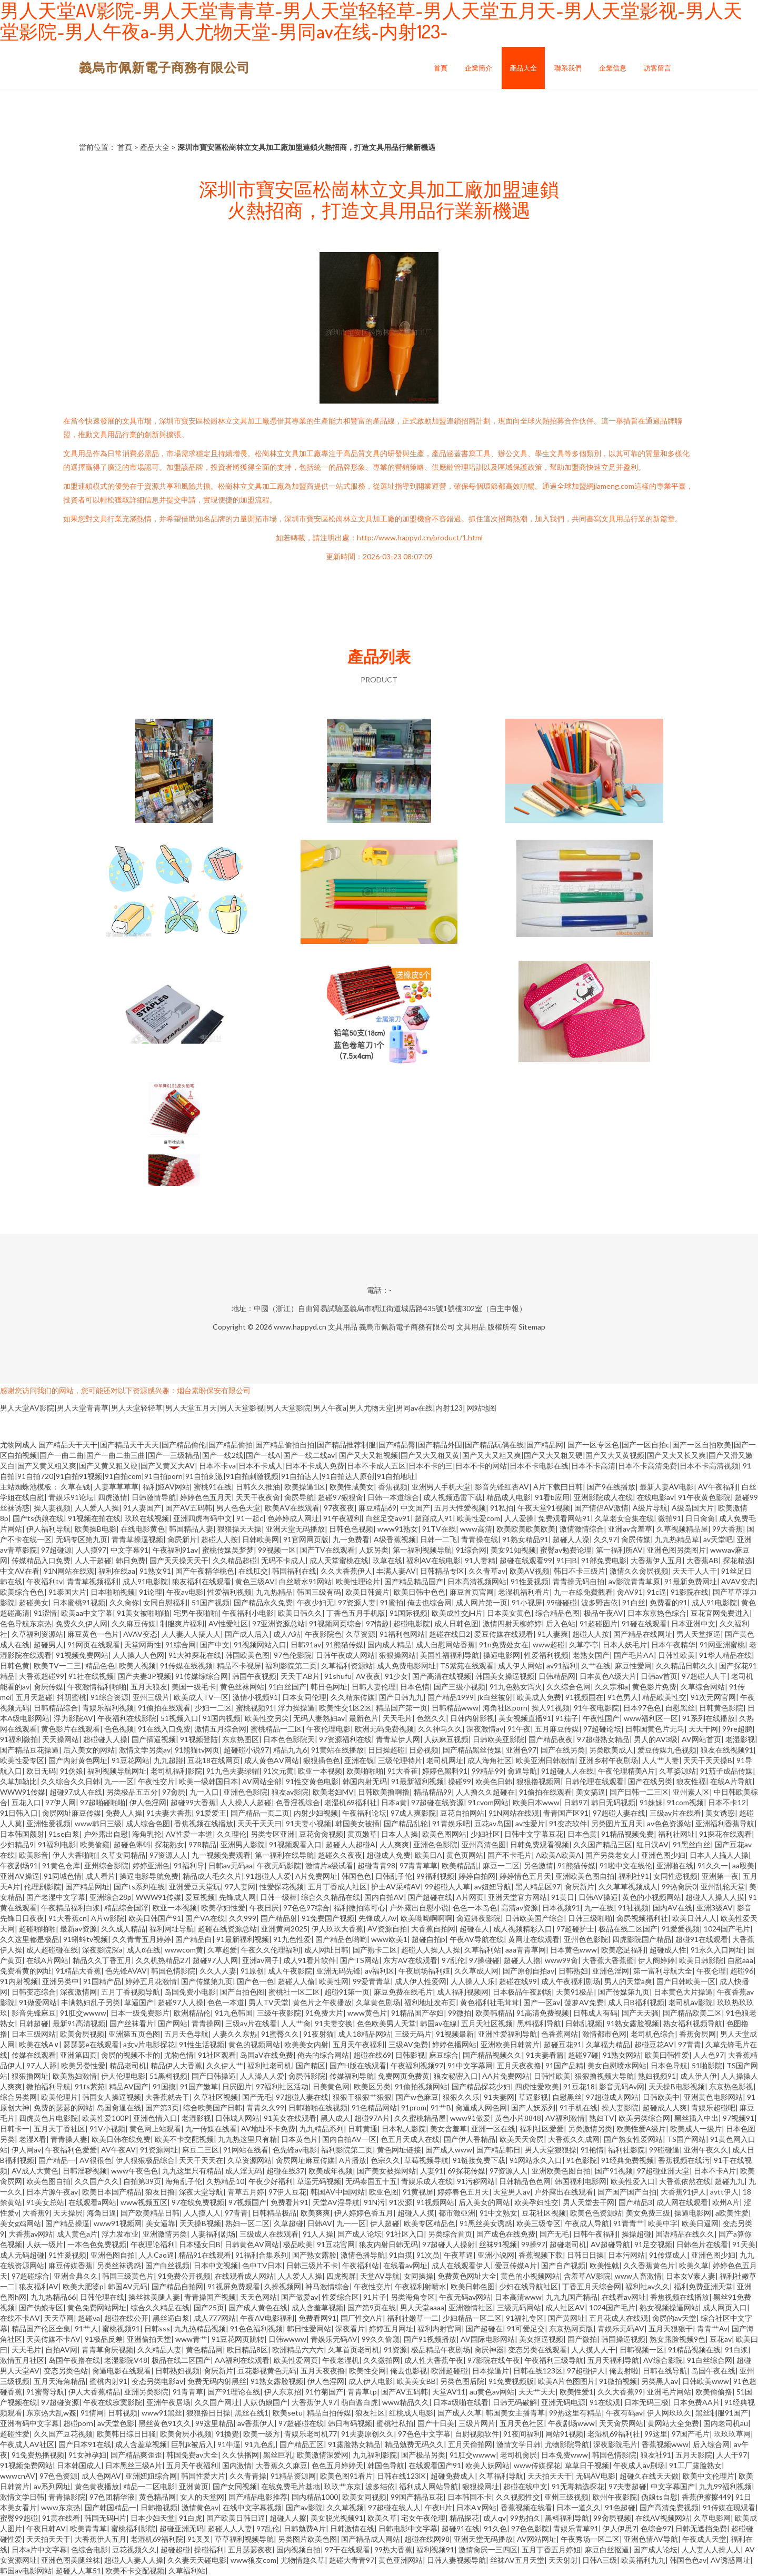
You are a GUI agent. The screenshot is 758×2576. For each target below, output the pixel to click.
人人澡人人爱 (262, 2075)
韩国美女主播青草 (515, 2412)
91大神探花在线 (194, 1655)
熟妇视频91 (657, 2075)
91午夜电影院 (596, 1707)
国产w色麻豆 (417, 2096)
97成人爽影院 (413, 1812)
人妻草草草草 (116, 1486)
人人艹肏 (296, 2023)
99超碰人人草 (447, 1886)
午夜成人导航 (587, 2223)
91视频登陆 (199, 1739)
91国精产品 (102, 1981)
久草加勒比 (18, 1781)
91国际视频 (408, 1612)
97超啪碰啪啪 (102, 1802)
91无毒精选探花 (578, 2486)
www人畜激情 (638, 2275)
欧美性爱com (478, 1518)
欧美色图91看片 (346, 2475)
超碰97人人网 (215, 1960)
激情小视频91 (255, 1697)
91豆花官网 (336, 2244)
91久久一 (712, 1865)
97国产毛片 (691, 2433)
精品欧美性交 (664, 1697)
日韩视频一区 (642, 2349)
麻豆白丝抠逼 (607, 2549)
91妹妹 (651, 1802)
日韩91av (306, 1644)
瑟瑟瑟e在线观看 (91, 2044)
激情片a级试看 (329, 1865)
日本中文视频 (216, 2265)
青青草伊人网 (398, 1739)
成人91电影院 (145, 1581)
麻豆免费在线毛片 (403, 1991)
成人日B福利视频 (636, 2002)
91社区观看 (217, 2054)
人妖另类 (373, 1549)
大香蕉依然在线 (685, 2181)
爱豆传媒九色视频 (666, 1749)
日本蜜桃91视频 (79, 1602)
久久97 (605, 1539)
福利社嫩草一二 (412, 2317)
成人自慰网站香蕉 (445, 1644)
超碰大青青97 (351, 2559)
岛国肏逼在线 (119, 2107)
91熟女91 (155, 1570)
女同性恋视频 (675, 1875)
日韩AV (319, 2223)
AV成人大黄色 (35, 2170)
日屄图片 (237, 2086)
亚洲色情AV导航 (651, 2538)
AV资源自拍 (387, 1928)
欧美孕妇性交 (536, 2202)
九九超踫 (168, 1760)
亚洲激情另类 (165, 2233)
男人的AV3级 (655, 1739)
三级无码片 (413, 2033)
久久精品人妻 (159, 2349)
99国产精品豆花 (417, 2496)
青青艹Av (712, 2328)
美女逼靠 (160, 2223)
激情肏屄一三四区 (487, 2549)
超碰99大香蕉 (193, 1802)
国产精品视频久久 (492, 2054)
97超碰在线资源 (437, 1802)
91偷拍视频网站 (421, 2086)
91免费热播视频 (38, 2454)
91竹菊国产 (324, 2391)
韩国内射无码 (365, 1781)
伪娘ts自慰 (659, 2496)
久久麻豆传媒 (134, 1623)
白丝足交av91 (388, 1518)
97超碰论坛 (602, 1728)
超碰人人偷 (296, 1981)
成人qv (494, 2517)
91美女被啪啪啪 (143, 1612)
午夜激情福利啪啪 (96, 1686)
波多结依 (380, 2486)
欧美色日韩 (493, 1781)
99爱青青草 (372, 1981)
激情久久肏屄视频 (639, 1570)
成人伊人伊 (698, 2075)
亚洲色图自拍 (113, 2254)
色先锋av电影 (295, 2149)
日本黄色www (573, 1949)
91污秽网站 (476, 2181)
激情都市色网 (604, 2033)
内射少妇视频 (316, 1812)
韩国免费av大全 (192, 2454)
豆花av (721, 2338)
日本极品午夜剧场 (522, 1991)
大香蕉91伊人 (683, 2191)
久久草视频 (345, 2507)
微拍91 (669, 1518)
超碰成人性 (668, 1949)
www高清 (476, 1528)
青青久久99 (265, 2107)
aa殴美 (743, 1865)
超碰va (89, 2317)
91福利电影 (57, 1844)
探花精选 (737, 1560)
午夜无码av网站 (465, 2296)
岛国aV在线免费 (266, 2054)
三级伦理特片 (400, 1760)
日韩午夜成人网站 (345, 1655)
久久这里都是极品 (29, 1939)
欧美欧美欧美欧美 (525, 1528)
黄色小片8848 (518, 2118)
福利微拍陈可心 (359, 1907)
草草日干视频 (587, 2465)
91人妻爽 (552, 1633)
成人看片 (100, 1875)
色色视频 (119, 1728)
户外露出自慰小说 (419, 1907)
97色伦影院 (293, 1655)
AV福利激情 (565, 2118)
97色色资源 (58, 2475)
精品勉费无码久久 (414, 2444)
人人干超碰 (93, 1560)
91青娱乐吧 (451, 1823)
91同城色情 (63, 1875)
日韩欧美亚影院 (498, 1739)
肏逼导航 (522, 1770)
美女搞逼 (590, 1791)
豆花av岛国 (492, 1823)
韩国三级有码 (319, 1591)
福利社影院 (626, 2149)
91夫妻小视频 (308, 1823)
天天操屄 (68, 2212)
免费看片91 (289, 2202)
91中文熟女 (498, 2212)
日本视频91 (561, 1907)
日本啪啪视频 (113, 1591)
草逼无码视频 (319, 2181)
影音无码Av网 (621, 2086)
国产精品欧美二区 (692, 2012)
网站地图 (481, 1407)
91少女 (396, 1676)
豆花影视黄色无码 (266, 2370)
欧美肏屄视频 (82, 2033)
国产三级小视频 (459, 1686)
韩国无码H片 (105, 2517)
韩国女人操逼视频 (111, 2096)
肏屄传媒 (636, 1539)
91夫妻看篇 (545, 2054)
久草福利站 (482, 1949)
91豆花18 (579, 2086)
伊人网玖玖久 (669, 2412)
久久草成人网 (476, 1970)
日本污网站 (626, 2254)
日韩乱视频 (583, 2023)
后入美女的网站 (89, 1749)
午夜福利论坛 (364, 1812)
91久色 (495, 2528)
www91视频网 (118, 2223)
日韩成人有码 (595, 2012)
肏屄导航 (299, 1497)
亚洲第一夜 (720, 1875)
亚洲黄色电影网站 (713, 2096)
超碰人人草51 (78, 2570)
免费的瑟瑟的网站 (63, 2107)
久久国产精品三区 (602, 1844)
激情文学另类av (145, 1749)
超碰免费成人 (453, 2475)
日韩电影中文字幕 (407, 2528)
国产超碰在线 (430, 1897)
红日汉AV (652, 1844)
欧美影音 (33, 1854)
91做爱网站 (38, 2002)
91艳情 (592, 2149)
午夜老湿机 (340, 2360)
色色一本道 (225, 2002)
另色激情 (538, 1865)
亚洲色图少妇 (663, 1854)
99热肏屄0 (679, 1886)
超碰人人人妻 (230, 2528)
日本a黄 (394, 1802)
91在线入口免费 (164, 1728)
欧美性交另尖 (267, 1718)
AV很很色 (95, 2160)
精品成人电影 (508, 1497)
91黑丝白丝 (692, 1844)
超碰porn (78, 2423)
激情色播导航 (363, 2254)
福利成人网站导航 (428, 2486)
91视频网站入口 (260, 1644)
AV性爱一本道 (189, 1833)
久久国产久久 (97, 2181)
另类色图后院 (462, 2381)
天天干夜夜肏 (258, 1497)
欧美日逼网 (700, 2223)
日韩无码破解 (515, 2402)
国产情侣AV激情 (601, 1507)
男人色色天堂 (238, 1507)
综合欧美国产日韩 (212, 2107)
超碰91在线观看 (701, 1939)
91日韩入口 (19, 1812)
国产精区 (310, 2065)
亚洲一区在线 (493, 2128)
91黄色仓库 (61, 1865)
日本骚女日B (200, 2244)
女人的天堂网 (202, 2496)
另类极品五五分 (132, 1791)
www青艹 (191, 2338)
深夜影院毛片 (615, 2444)
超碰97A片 (372, 2118)
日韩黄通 (362, 2128)
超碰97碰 (583, 2054)
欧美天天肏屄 (522, 2139)
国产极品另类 (423, 2454)
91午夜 (519, 1728)
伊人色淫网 (147, 1802)
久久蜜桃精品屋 (420, 2118)
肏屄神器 (489, 2349)
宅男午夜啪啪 (196, 1612)
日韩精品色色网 (525, 2181)
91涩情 (45, 1612)
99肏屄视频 (612, 2517)
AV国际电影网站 (488, 2338)
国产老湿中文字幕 (55, 1897)
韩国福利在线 (294, 1570)
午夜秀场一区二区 (590, 2538)
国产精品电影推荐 (257, 2496)
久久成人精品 (123, 1928)
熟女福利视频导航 (692, 2023)
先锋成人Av (377, 1918)
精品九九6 (290, 1749)
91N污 (374, 2202)
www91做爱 (470, 2118)
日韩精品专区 (442, 1570)
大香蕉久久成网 (574, 2139)
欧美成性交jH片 (457, 1612)
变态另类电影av (157, 2381)
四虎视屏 (341, 2275)
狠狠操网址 (480, 2486)
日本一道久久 (578, 2507)
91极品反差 (104, 2338)
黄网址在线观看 (534, 1939)
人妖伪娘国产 (265, 2402)
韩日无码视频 (613, 1802)
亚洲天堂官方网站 (517, 1897)
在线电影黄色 (143, 1528)
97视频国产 (247, 2202)
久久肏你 (124, 1602)
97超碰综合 (30, 2275)
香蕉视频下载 (540, 2254)
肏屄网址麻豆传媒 (71, 1812)
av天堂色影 (115, 2423)
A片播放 (352, 2160)
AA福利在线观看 (242, 2360)
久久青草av (486, 1570)
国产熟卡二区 (375, 1949)
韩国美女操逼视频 (504, 1676)
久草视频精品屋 (682, 1528)
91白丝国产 (287, 1686)
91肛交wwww (83, 2012)
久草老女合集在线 (624, 1518)
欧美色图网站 (444, 1833)
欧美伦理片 (59, 2096)
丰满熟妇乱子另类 (90, 2002)
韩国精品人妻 (191, 1528)
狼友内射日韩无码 (388, 2244)
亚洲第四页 (78, 2054)
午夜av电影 (184, 1591)
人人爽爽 (394, 1844)
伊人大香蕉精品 (94, 2391)
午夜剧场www (571, 2423)
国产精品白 (193, 1939)
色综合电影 (89, 2549)
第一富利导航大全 (662, 1970)
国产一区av (541, 2002)
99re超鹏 (737, 1728)
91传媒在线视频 (186, 1665)
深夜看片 (350, 2328)
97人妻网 (240, 1886)
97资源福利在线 (345, 1739)
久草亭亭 (584, 1644)
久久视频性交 (518, 2496)
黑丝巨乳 (278, 2454)
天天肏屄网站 (621, 2423)
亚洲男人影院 (243, 1844)
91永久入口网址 (717, 1949)
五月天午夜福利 (358, 2044)
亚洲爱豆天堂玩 (195, 1886)
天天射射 (563, 2559)
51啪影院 (707, 2065)
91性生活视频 (201, 2044)
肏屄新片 (182, 1539)
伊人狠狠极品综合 (145, 2160)
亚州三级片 (151, 1697)
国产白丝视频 (167, 2265)
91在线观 (605, 2402)
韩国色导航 (385, 2465)
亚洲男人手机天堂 (441, 1486)
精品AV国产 (128, 2086)
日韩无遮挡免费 (701, 2528)
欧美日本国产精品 (111, 2191)
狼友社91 (656, 2454)
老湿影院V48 (125, 2360)
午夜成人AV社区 (27, 2444)
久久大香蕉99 (620, 2391)
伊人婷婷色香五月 (363, 2212)
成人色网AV (101, 2475)
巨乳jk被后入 (192, 2444)
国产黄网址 (566, 2317)
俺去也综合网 (429, 1602)
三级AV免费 (408, 2044)
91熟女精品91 (525, 1539)
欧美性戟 (604, 2265)
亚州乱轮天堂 (723, 1886)
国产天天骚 (640, 2012)
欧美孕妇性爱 (223, 1907)
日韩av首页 (659, 1676)
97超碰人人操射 (448, 2244)
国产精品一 (56, 2160)
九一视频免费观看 (221, 1854)
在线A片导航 (731, 1781)
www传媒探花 (537, 2465)
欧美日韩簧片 (367, 1591)
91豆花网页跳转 (238, 2338)
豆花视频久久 (134, 2549)
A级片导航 (650, 1507)
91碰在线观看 (644, 1623)
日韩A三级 (599, 2559)
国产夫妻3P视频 (144, 1676)
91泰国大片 (67, 1591)
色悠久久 (431, 1718)
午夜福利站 (360, 2265)
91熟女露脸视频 (632, 2023)
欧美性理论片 (358, 1581)
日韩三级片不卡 (312, 2265)
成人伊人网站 (520, 1665)
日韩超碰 (33, 2023)
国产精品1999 (450, 1697)
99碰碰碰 (561, 1602)
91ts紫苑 (90, 2086)
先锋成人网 (237, 1897)
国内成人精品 (389, 1644)
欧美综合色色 (22, 1591)
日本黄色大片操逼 (683, 1991)
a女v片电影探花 (149, 2044)
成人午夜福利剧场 (570, 1981)
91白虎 (190, 2517)
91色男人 (622, 1697)
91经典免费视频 (627, 2160)
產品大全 (523, 68)
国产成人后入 (247, 1633)
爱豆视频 (200, 1897)
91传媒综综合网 (201, 1676)
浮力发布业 (120, 2233)
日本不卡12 (727, 1802)
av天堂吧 (718, 1539)
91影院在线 (690, 1591)
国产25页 (209, 2307)
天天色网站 (258, 2296)
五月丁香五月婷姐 (551, 2549)
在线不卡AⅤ (20, 2317)
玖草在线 (387, 1560)
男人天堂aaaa (422, 2307)
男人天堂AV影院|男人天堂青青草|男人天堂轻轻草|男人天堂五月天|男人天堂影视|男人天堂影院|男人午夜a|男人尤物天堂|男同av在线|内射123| (232, 1407)
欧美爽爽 (315, 2212)
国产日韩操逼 (214, 2075)
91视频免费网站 (82, 1655)
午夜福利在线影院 (126, 1718)
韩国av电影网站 (26, 2570)
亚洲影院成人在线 (603, 1497)
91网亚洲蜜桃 (722, 1644)
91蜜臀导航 (45, 2391)
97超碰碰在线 (301, 2423)
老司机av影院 (691, 2002)
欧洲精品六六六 (298, 2349)
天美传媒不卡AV (53, 2338)
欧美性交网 (367, 2370)
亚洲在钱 (359, 1760)
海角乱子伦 (183, 2181)
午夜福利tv (44, 1581)
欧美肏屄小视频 (186, 2433)
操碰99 (459, 1781)
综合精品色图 (557, 1612)
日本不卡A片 (715, 2170)
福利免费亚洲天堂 (703, 2286)
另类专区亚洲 (273, 1833)
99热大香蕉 (393, 2549)
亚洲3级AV (714, 1907)
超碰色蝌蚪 (132, 1844)
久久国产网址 (217, 2402)
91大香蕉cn (67, 1918)
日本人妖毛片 (625, 1644)
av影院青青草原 (634, 1581)
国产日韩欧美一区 (685, 1981)
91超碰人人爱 (268, 1875)
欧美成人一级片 (696, 2128)
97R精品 (202, 1844)
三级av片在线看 (675, 1812)
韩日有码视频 (350, 2423)
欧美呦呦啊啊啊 (426, 1918)
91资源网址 (159, 2149)
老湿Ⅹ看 (32, 2139)
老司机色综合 (653, 2033)
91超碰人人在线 (567, 1770)
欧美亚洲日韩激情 (545, 1760)
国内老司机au (725, 2423)
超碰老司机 (568, 2244)
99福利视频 (435, 1875)
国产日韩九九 (401, 1697)
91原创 (252, 1970)
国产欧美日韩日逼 (235, 2517)
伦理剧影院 (42, 1886)
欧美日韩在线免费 (121, 2139)
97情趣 (377, 1623)
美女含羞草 (448, 2128)
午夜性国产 (601, 1718)
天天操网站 (60, 1739)
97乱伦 (453, 1960)
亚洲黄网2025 (284, 1928)
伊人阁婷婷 (656, 1960)
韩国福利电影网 (580, 2181)
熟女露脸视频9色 (677, 2338)
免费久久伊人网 (81, 1623)
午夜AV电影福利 (267, 2317)
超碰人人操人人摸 (714, 1897)
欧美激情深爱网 (322, 2454)
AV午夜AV (118, 2149)
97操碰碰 (484, 1960)
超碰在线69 (372, 2054)
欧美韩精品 (493, 2012)
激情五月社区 (22, 2360)
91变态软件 (568, 1823)
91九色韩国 (234, 2012)
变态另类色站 (66, 2370)
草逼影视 (533, 2096)
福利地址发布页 (430, 2002)
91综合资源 (109, 1697)
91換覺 (227, 2433)
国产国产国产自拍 (626, 2191)
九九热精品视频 (200, 2328)
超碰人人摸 (415, 2212)
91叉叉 (199, 2538)
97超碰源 (56, 1549)
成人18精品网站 (364, 2033)
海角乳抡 (147, 1833)
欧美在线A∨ (39, 2044)
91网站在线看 (245, 2149)
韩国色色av (688, 2559)
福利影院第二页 (291, 1665)
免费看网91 (317, 2317)
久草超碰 (288, 2223)
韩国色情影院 (173, 1970)
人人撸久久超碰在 (485, 1791)
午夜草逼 (458, 2254)
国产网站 (172, 2023)
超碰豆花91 (563, 2044)
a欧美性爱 (732, 2212)
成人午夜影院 (290, 1970)
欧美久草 (694, 2265)
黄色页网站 (464, 1854)
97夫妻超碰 (627, 2486)
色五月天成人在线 (410, 2139)
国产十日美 (435, 2423)
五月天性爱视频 (460, 1507)
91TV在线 (439, 1528)
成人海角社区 (489, 1760)
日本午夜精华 (673, 1644)
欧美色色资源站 (596, 2212)
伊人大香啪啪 (75, 1854)
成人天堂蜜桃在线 (339, 1560)
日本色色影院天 (289, 1739)
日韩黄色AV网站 (252, 2244)
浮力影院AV (73, 1718)
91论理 (150, 1591)
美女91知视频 (513, 1549)
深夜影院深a (102, 1949)
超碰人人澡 (571, 1539)
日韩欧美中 (661, 2096)
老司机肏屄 (518, 2454)
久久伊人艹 (224, 2065)
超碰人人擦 (288, 2517)
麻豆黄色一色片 (93, 1633)
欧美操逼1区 (304, 1486)
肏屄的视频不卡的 (130, 2054)
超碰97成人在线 (75, 1791)
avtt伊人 (724, 2191)
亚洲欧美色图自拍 (584, 1875)
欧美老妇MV (333, 1791)
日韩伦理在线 (102, 2296)
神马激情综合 (327, 2286)
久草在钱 (75, 1486)
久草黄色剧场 (378, 2002)
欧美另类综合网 (644, 2118)
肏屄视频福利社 (642, 1918)
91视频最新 (455, 2033)
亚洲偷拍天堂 (149, 2338)
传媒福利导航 (352, 2075)
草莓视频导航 (426, 2160)
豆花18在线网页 (213, 1760)
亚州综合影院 (106, 1865)
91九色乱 (260, 2444)
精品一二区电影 (149, 2486)
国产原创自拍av (528, 1970)
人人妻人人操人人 (711, 2549)
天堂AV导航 (380, 2275)
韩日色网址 (329, 1686)
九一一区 (119, 1781)
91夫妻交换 (334, 2023)
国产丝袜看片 (131, 2023)
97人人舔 (41, 2065)
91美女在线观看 (290, 2118)
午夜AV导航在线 (477, 1939)
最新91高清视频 (79, 2023)
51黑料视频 (168, 2075)
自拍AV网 (61, 2349)
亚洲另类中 (60, 1981)
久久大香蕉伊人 (346, 1570)
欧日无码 (41, 1770)
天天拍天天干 (549, 2475)
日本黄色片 (299, 2139)
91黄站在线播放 (337, 1749)
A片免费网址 (316, 1875)
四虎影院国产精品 (641, 1939)
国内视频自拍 (298, 2549)
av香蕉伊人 (255, 2423)
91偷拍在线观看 (164, 1707)
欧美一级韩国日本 (208, 1781)
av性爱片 (530, 1823)
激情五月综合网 (220, 1728)
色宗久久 (385, 2160)
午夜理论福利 (153, 2244)
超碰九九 (729, 2181)
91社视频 (633, 1907)
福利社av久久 (647, 2286)
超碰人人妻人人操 (133, 2559)
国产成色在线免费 (505, 2233)
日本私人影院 (404, 2128)
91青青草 (188, 2391)
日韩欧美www (705, 2381)
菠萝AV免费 (584, 2002)
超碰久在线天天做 (649, 2475)
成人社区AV (565, 2307)
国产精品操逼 (67, 2223)
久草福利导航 (501, 2475)
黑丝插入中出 (696, 2118)
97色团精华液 (112, 2496)
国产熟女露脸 (314, 2254)
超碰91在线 (461, 2528)
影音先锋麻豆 (34, 2012)
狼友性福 (691, 1781)
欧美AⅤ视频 (530, 1570)
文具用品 (342, 1326)
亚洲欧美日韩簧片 (510, 2044)
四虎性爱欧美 (537, 2086)
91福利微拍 (19, 1739)
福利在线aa (116, 1570)
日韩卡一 (14, 2128)
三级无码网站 (519, 2307)
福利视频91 (435, 2549)
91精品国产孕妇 (417, 2012)
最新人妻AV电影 (667, 1486)
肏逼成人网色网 (481, 2107)
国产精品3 (635, 2202)
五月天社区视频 (487, 2023)
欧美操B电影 (95, 1528)
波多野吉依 (599, 1602)
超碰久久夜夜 (340, 1854)
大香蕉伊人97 (314, 2402)
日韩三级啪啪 (590, 1918)
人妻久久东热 (235, 2033)
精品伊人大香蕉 (176, 2065)
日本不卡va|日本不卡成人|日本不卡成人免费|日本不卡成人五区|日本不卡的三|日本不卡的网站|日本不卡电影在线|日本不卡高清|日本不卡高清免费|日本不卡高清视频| (470, 1465)
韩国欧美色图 (247, 1655)
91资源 (395, 2349)
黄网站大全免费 (673, 2423)
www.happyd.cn (300, 1326)
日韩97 (575, 1802)
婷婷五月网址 (391, 2328)
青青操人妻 (69, 2139)
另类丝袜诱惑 (119, 2265)
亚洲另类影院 (146, 2391)
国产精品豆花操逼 (29, 1749)
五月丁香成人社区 (337, 1886)
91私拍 (501, 1507)
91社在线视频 (91, 1676)
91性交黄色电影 (312, 1781)
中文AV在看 (19, 1570)
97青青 (689, 2044)
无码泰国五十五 (371, 2181)
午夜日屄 (264, 1907)
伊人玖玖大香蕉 (337, 1928)
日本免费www (564, 2454)
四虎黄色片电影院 (48, 2118)
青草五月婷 (245, 2191)
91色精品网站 (374, 2107)
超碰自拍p (428, 1939)
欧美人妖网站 (487, 2465)
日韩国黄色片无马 (654, 1728)
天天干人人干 (695, 1570)
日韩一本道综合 (393, 1497)
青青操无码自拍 (578, 1581)
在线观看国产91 (434, 2465)
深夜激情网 (78, 1991)
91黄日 (562, 1897)
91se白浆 (63, 1833)
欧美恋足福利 (623, 1949)
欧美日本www (536, 1802)
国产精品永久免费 (263, 1602)
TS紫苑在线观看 (467, 1665)
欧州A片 (726, 2202)
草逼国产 (139, 2002)
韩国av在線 (438, 2023)
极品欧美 (298, 2244)
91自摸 (400, 2254)
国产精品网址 (87, 1886)
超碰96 (741, 1970)
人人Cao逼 (156, 2254)
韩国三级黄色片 (128, 2275)
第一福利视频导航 (422, 1549)
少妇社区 (485, 1833)
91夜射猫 (318, 2033)
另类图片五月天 (617, 1823)
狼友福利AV (38, 2286)
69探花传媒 (466, 2170)
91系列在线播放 (708, 1718)
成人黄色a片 (77, 2233)
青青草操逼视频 (137, 1539)
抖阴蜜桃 (71, 1697)
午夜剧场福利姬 (424, 1970)
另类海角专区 (413, 2296)
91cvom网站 (488, 1802)
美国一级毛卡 (194, 1686)
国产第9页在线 (371, 2307)
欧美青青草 (88, 2528)
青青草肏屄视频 (107, 2349)
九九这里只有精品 (191, 2170)
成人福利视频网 (462, 1991)
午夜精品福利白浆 (70, 1907)
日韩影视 (410, 2054)
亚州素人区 (691, 1791)
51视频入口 (179, 1718)
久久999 (242, 1918)
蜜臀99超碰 (19, 2517)
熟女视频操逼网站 (669, 2307)
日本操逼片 (490, 2370)
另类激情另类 (590, 2128)
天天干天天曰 (259, 1823)
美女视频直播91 (524, 1718)
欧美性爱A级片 (641, 2128)
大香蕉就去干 (167, 2096)
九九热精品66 (53, 2296)
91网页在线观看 (93, 1644)
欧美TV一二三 (57, 1665)
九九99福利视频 (725, 2486)
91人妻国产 (142, 1507)
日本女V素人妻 (690, 2275)
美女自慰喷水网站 (616, 2065)
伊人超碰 (385, 2223)
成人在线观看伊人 (461, 2265)
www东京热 (61, 2507)
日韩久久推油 (258, 1486)
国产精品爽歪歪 (136, 2454)
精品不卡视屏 (239, 1665)
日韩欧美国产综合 (534, 1918)
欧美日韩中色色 (419, 1591)
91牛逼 (229, 2444)
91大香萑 (402, 1770)
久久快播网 (240, 2454)
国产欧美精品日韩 (150, 2212)
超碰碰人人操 (105, 1739)
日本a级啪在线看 (460, 2402)
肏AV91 (630, 1591)
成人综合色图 (148, 1823)
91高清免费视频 (542, 2012)
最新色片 (363, 1718)
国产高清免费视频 (669, 2507)
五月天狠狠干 (671, 2328)
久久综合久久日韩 (70, 1781)
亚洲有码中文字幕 (29, 2423)
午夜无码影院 (279, 1865)
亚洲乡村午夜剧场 (608, 1760)
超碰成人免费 (388, 1854)
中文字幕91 (129, 1549)
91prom (413, 2107)
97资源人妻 (357, 1602)
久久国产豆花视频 (63, 2433)
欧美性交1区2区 (345, 1707)
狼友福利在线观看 (201, 1581)
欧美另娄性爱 (83, 2065)
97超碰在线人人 (394, 2507)
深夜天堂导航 (201, 2191)
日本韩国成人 (79, 2465)
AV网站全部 (262, 1781)
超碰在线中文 (525, 2486)
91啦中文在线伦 (626, 1865)
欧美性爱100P (105, 2118)
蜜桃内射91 (108, 2381)
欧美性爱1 (576, 2391)
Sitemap (531, 1326)
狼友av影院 (290, 1791)
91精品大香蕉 (78, 1970)
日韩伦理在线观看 (594, 1781)
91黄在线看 (61, 2517)
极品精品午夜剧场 (440, 2349)
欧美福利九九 (643, 2559)
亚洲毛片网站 (669, 2391)
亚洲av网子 (260, 1960)
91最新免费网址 (690, 1581)
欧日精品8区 (247, 2349)
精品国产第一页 (401, 1707)
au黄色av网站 (492, 2391)
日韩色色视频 (351, 1528)
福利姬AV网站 (166, 1486)
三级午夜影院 (279, 2012)
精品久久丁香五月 (102, 1960)
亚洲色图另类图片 (676, 1549)
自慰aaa (740, 1960)
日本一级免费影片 (140, 2012)
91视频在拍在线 (94, 1518)
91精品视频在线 (694, 2349)
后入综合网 (711, 2444)
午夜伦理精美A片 (626, 1770)
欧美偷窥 (94, 1844)
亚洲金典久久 (76, 2275)
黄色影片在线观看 (70, 1728)
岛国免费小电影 (190, 1991)
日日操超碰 (386, 1749)
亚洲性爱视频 (48, 1823)
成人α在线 (144, 1949)
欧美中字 (662, 2223)
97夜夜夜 (339, 1507)
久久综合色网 (568, 1686)
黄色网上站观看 (155, 2128)
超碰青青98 (376, 1865)
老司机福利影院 (176, 1770)
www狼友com (253, 2559)
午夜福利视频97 (417, 2065)
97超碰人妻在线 (619, 1812)
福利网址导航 (171, 1928)
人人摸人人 (202, 2212)
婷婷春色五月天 (463, 2191)
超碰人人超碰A (350, 1844)
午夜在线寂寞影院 (112, 2402)
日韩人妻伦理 (374, 1686)
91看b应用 (552, 1497)
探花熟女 (169, 1844)
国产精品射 (279, 1918)
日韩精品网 (556, 1676)
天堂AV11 (448, 2391)
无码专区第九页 (81, 1539)
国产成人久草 (459, 2412)
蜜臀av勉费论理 (566, 1549)
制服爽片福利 (182, 1623)
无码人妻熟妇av (319, 1718)
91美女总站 (45, 2202)
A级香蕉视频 (395, 1539)
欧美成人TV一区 (201, 1697)
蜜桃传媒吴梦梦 (228, 1549)
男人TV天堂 (268, 2002)
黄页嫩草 (362, 1833)
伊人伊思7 (619, 2528)
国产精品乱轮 (406, 1823)
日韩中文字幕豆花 (533, 1833)
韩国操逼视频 (623, 2338)
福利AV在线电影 (433, 1560)
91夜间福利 (522, 2433)
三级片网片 (476, 2423)
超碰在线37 (285, 2170)
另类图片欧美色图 (307, 2538)
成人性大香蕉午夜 (433, 2360)
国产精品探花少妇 (481, 2086)
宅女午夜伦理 (423, 2517)
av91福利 (561, 1665)
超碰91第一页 (347, 1991)
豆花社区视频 (544, 2212)
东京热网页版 (571, 2328)
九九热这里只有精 (247, 2139)
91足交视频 (653, 2244)
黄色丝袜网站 (242, 1686)
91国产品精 (564, 2065)
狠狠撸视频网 (538, 1781)
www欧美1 (389, 1939)
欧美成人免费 (539, 1697)
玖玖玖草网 (732, 2433)
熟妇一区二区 (247, 2223)
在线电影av (655, 1497)
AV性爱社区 (228, 1623)
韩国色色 (356, 1875)
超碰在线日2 (449, 1633)
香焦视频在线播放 (203, 1823)
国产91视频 (614, 2170)
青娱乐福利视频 (108, 1707)
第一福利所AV (619, 1549)
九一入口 (204, 1791)
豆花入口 (26, 1802)
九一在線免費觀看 (583, 1591)
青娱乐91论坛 (71, 1497)
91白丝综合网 (709, 2360)
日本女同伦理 (304, 1697)
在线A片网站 (47, 1960)
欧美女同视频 (364, 2496)
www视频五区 (144, 2202)
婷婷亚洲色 (151, 1865)
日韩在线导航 (665, 2370)
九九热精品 (274, 1591)
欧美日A (428, 1854)
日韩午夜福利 (595, 2233)
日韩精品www (455, 1707)
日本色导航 (669, 2065)
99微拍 (459, 2012)
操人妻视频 (52, 1507)
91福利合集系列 (261, 2254)
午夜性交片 (156, 1781)
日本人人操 (399, 1833)
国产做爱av (299, 2296)
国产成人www (448, 2149)
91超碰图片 (598, 1623)
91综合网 (471, 1549)
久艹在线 (596, 1665)
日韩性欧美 (676, 1655)
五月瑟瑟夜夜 (250, 2549)
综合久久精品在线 (330, 1897)
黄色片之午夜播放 (322, 2002)
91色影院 (581, 2160)
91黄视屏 (418, 2191)
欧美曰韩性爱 (667, 2054)
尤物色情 (179, 2054)
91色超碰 (620, 2507)
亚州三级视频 (566, 2496)
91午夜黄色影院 (704, 1497)
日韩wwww (287, 2338)
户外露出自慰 (106, 1833)
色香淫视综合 (298, 1802)
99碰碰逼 (664, 2149)
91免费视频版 (511, 2381)
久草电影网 (712, 2517)
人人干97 (731, 2454)
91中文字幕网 (470, 2065)
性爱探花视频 (282, 1886)
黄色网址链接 (399, 2149)
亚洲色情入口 (155, 2118)
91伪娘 (71, 1770)
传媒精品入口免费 (41, 1560)
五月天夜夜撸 (519, 2065)
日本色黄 (582, 1833)
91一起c (249, 1518)
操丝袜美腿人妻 (154, 2296)
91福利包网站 (402, 1633)
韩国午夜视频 (254, 1676)
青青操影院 (66, 2496)
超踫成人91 (434, 1518)
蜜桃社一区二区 (294, 1991)
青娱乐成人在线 (427, 2181)
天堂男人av (511, 2191)
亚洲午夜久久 (706, 2149)
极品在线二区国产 (628, 1928)
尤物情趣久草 (303, 2559)
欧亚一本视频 (320, 1770)
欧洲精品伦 (192, 2012)
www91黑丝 (162, 2412)
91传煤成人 (668, 2254)
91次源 (400, 2202)
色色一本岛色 (475, 1907)
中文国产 (415, 1507)
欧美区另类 (372, 2086)
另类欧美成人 (611, 1749)
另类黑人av (659, 2381)
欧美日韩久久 (300, 1612)
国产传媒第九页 (207, 1981)
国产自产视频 (563, 2265)
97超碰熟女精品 (603, 1739)
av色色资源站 (669, 1823)
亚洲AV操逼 (19, 1875)
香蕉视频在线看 (526, 2507)
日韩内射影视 (472, 1718)
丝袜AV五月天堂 (517, 2559)
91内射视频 (19, 1981)
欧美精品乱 (460, 1865)
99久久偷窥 (381, 2338)
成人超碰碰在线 (52, 1949)
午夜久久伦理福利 (270, 1949)
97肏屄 (173, 1791)
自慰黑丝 (680, 1707)
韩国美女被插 (357, 1823)
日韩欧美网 (260, 1539)
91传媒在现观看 (729, 2507)
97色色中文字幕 (424, 2433)
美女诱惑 (720, 1812)
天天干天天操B (707, 1760)
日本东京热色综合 (656, 1612)
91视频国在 (584, 1697)
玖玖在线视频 (147, 1518)
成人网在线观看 (682, 2202)
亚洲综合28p (110, 1897)
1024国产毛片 (727, 1928)
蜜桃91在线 (213, 1486)
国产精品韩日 (498, 2149)
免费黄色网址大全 (466, 2275)
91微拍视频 (618, 2381)
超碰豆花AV (654, 2044)
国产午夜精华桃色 (204, 1570)
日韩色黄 (14, 1665)
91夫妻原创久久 (367, 2433)
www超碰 (549, 1644)
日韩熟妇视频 (177, 2370)
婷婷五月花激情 (151, 1981)
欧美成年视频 (330, 2170)
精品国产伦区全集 (41, 2328)
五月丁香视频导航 (130, 1991)
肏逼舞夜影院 (478, 1918)
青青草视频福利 (92, 1581)
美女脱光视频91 (337, 2517)
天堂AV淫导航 (336, 2202)
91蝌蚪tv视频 (85, 1939)
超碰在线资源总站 (227, 1928)
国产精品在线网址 (642, 1633)
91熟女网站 (622, 2054)
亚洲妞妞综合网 (151, 2475)
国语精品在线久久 (684, 2233)
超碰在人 (474, 1928)
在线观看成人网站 (244, 2275)
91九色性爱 (292, 1939)
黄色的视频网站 (254, 2044)
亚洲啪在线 (674, 1865)
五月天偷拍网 (470, 2444)
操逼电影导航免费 (148, 1875)
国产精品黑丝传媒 (472, 1749)
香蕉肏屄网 (697, 2033)
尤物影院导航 (567, 2444)
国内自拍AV (384, 1897)
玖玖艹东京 (342, 2486)
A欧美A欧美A (558, 1854)
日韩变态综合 (34, 1991)
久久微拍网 (381, 2360)
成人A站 (287, 1633)
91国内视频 (222, 1718)
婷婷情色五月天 (525, 1875)
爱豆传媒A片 (516, 2265)
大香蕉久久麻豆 (281, 2465)
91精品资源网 (293, 2475)
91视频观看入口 (295, 1844)
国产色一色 (255, 1981)
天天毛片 (397, 1718)
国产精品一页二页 (260, 1812)
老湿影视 (740, 1739)
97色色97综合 (306, 1907)
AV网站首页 (701, 1739)
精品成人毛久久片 (212, 1875)
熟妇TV (601, 2118)
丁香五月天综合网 (591, 2286)
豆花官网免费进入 (720, 1612)
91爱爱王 (211, 1812)
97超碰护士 (575, 1928)
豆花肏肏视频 (321, 1833)
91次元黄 (278, 1770)
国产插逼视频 (154, 1739)
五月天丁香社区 (59, 2128)
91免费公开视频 (184, 2275)
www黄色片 (367, 2012)
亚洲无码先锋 (338, 1970)
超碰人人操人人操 (430, 1949)
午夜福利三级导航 (553, 2360)
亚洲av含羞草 (630, 1528)
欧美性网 (333, 1981)
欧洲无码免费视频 (384, 1728)
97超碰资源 (60, 2402)
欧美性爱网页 (296, 2360)
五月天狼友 (149, 1686)
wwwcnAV (17, 2475)
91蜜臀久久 (280, 2033)
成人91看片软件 (309, 1960)
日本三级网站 (34, 2033)
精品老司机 (127, 2065)
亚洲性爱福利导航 (507, 2033)
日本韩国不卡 (469, 2496)
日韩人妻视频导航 (456, 2559)
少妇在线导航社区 (528, 2286)
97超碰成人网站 (612, 2096)
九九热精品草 (677, 1539)
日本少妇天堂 (153, 2517)
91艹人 (86, 2328)
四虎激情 (112, 1497)
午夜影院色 (323, 1633)
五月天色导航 (186, 2033)
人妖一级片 (44, 2244)
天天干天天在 (201, 2160)
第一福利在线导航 (284, 1854)
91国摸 (164, 2086)
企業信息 (612, 68)
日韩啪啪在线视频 (317, 2107)
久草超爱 (222, 1949)
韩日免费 (130, 1560)
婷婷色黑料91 (444, 1770)
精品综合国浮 (126, 1907)
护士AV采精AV (396, 1886)
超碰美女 (33, 1602)
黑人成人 (335, 2118)
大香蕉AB (702, 1560)
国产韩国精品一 (110, 2507)
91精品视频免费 (627, 1833)
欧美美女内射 (306, 2044)
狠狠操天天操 (239, 1528)
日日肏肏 (700, 1518)
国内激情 (237, 2465)
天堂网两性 (142, 1644)
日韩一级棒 (278, 1897)
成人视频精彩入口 (522, 1928)
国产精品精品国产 (413, 1581)
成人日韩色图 (456, 1623)
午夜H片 (438, 2507)
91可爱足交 (526, 2328)
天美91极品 (575, 1991)
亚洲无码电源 (563, 2402)
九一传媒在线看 (211, 2128)
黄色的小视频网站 (651, 1897)
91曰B (566, 1560)
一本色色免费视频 (96, 2244)
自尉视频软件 (477, 2433)
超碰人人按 (219, 1539)
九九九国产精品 (571, 2296)
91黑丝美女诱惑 (486, 2223)
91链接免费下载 (479, 2160)
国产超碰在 (484, 2328)
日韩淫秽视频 (85, 2170)
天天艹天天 (536, 2391)
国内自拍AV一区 (349, 2139)
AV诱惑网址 (730, 2559)
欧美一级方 (261, 2433)
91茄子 (567, 1718)
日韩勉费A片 (305, 2528)
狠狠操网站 (397, 1655)
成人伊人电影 (370, 2381)
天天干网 (703, 1728)
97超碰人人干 (704, 1676)
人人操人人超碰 (246, 1802)
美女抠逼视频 (541, 2338)
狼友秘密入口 (456, 2075)
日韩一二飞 (438, 1539)
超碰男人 (48, 1644)
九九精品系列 (322, 2128)
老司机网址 (444, 1760)
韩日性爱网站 (309, 2328)
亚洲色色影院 (245, 1791)
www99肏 (561, 1960)
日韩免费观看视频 (539, 1844)
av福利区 (379, 1970)
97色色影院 (530, 2528)
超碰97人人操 (180, 2002)
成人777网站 (215, 2317)
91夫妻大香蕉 (169, 1812)
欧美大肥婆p (83, 2286)
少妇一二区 (213, 1707)
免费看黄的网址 (26, 1970)
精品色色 (100, 1665)
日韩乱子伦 (393, 1875)
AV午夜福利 (717, 1486)
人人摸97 (91, 1549)
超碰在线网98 (427, 2538)
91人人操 (318, 2233)
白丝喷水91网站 (305, 1581)
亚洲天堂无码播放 (295, 1528)
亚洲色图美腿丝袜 (70, 2559)
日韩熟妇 (573, 1970)
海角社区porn (505, 1707)
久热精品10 (225, 2181)
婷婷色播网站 (454, 2044)
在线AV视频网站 (662, 2517)
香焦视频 (392, 1486)
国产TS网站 (359, 1960)
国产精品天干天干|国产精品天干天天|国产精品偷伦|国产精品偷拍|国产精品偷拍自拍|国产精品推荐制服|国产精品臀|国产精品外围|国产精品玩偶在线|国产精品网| (302, 1444)
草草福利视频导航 (244, 2538)
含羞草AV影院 (587, 2275)
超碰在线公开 (126, 2317)
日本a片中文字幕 (39, 2549)
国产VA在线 (205, 1918)
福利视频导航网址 (116, 1770)
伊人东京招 (282, 2391)
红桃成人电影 (411, 2412)
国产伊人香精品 (469, 2139)
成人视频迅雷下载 (452, 1497)
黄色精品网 (204, 2349)
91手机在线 (578, 2107)
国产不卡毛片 (509, 1854)
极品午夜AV (603, 1612)
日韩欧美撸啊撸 (384, 1791)
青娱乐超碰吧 (713, 2107)
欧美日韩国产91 (154, 1918)
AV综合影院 (663, 2360)
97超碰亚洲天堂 (663, 2170)
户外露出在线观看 (563, 2191)
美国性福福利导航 (449, 1655)
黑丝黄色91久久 (164, 2423)
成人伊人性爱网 (420, 1981)
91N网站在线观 (69, 1570)
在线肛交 (253, 1570)
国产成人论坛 (359, 2233)
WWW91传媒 (22, 1791)
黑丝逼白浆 (171, 2317)
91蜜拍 (391, 1602)
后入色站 (560, 1623)
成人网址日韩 (326, 1949)
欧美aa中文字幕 (87, 1612)
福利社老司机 (269, 2065)
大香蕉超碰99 (41, 1676)
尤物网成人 (18, 1444)
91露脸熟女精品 (354, 2444)
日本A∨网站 (476, 2507)
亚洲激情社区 (470, 2307)
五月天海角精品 (59, 2381)
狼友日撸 (160, 2191)
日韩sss (157, 2328)
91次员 (428, 2254)
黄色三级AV (255, 1581)
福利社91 (634, 1875)
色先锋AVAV (126, 1970)
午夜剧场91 (19, 1865)
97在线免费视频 (198, 2202)
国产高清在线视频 (441, 1676)
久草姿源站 (677, 1770)
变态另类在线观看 (537, 2349)
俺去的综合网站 (323, 2054)
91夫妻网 (499, 2096)
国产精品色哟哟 (341, 1939)
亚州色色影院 (586, 1939)
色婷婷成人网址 (293, 1518)
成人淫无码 (243, 2170)
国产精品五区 (302, 2444)
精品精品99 (433, 1791)
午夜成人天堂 (704, 2538)
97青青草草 (418, 1865)
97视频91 (738, 2118)
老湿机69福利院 (157, 2538)
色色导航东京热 (26, 1623)
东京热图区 (240, 1739)
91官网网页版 (305, 1539)
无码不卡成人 (283, 1560)
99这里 (655, 2433)
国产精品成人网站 (370, 2538)
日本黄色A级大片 (608, 1676)
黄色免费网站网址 (96, 2307)
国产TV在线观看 (327, 1549)
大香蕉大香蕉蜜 (608, 1960)
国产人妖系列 (533, 2107)
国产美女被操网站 (386, 2170)
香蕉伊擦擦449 (706, 2496)
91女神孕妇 (87, 2454)
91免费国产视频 (328, 1918)
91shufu (338, 1676)
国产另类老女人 (611, 1854)
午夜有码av (624, 2412)
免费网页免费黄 (404, 2075)
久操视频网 (282, 2286)
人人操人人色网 (138, 1655)
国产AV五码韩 (188, 1507)
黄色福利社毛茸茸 (489, 2002)
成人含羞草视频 (317, 2307)
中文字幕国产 (673, 2486)
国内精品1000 (315, 2496)
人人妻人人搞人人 (191, 1633)
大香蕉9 (36, 2212)
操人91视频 (551, 1707)
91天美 (743, 2244)
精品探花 (464, 2517)
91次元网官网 (713, 1697)
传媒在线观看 (34, 2054)
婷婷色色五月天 (206, 1497)
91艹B (441, 2107)
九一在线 (599, 1907)
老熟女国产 (591, 1655)
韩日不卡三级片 (579, 1570)
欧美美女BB (416, 2381)
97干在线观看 (347, 2549)
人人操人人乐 (473, 1981)
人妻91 (431, 2170)
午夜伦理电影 (328, 1728)
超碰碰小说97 (246, 1749)
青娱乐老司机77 (310, 2433)
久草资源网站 (249, 2160)
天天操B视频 (200, 2223)
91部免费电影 (603, 1560)
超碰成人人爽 (665, 2107)
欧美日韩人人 (694, 1918)
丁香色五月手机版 (355, 1612)
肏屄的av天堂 (674, 2317)
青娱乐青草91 (576, 2528)
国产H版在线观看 (358, 2065)
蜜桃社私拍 (394, 2423)
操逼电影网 (501, 1655)
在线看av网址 (405, 2265)
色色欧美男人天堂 (386, 2023)
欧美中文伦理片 (708, 2475)
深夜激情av (484, 1728)
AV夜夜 (368, 1676)
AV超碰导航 (610, 2244)
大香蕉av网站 (30, 2233)
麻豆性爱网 (633, 1665)
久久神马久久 (440, 1728)
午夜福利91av (175, 1549)
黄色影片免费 (654, 1686)
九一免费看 (351, 1539)
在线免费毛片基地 (290, 2486)
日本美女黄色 (509, 1612)
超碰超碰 (175, 2549)
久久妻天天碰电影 (196, 2559)
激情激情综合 (582, 1528)
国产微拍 (582, 2338)
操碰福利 (209, 2549)
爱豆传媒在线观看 (503, 1633)
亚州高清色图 (484, 1844)
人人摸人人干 (593, 2349)
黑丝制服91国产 (721, 2412)
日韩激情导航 (154, 1497)
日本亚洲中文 (693, 1623)
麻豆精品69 (377, 1507)
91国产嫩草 (199, 2086)
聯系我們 (568, 68)
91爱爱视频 (681, 1928)
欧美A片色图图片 (566, 2381)
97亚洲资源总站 (278, 1623)
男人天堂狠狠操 (550, 2149)
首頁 (440, 68)
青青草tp (362, 2391)
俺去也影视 (408, 2370)
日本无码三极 (646, 2402)
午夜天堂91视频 (543, 1507)
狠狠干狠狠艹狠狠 (362, 2096)
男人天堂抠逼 (698, 1633)
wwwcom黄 (184, 1949)
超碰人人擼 (522, 1960)
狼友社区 (370, 2412)
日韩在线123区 (538, 2370)
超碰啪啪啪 (37, 1928)
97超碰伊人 (586, 2370)
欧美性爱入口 (633, 2181)
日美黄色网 (331, 2086)
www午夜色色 (134, 2170)
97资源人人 (168, 1854)
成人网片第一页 (481, 1602)
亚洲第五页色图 (134, 2033)
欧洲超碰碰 (449, 2370)
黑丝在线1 (251, 2412)
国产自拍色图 (242, 1991)
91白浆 (736, 2349)
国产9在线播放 (611, 1486)
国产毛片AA (634, 1655)
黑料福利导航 (539, 2023)
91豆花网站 (130, 1760)
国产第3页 (162, 2107)
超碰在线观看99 (526, 1560)
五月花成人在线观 (618, 2317)
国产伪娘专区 (41, 2307)
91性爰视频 (529, 1581)
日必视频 (423, 1749)
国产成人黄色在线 (257, 2307)
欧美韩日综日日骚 (126, 2433)
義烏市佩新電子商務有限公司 (164, 67)
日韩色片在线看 (702, 2244)
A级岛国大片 (693, 1507)
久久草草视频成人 (628, 1886)
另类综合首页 (450, 2233)
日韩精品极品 (274, 2212)
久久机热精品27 (162, 1960)
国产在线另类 (563, 1749)
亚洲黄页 (193, 2486)
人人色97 (708, 2054)
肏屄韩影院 (306, 2075)
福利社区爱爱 (542, 2128)
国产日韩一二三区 (639, 1791)
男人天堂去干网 (588, 2202)
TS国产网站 (686, 2139)
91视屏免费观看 (233, 2286)
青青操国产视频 (210, 2296)
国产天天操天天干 (178, 1560)
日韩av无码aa (230, 1865)
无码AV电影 (595, 2475)
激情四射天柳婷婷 (512, 1623)
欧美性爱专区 (22, 1760)
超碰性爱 (14, 2433)
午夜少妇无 (315, 1602)
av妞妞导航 (492, 1886)
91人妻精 (480, 1560)
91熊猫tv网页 (197, 1749)
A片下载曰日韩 (558, 1486)
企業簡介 (478, 68)
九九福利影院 (375, 2454)
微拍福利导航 (48, 2086)
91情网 (92, 2412)
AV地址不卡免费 (268, 2128)
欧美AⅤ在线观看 (292, 1507)
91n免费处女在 (503, 1644)
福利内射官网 (439, 2328)
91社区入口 (405, 2233)
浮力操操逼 (296, 1707)
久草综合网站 (703, 1686)
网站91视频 (564, 2433)
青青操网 (206, 2023)
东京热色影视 (731, 2086)
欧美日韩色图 (473, 2286)
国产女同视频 (235, 2486)
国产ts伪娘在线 (38, 1518)
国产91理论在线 (233, 2391)
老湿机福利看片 (524, 1591)
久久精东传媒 (353, 1697)
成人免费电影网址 (406, 1665)
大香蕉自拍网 (433, 1928)
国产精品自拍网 (177, 2286)
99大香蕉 (727, 1528)
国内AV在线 (672, 1907)
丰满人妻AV (396, 1570)
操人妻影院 (620, 2107)
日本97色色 (642, 1707)
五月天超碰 (34, 1697)
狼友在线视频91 (727, 1749)
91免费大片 (324, 2012)
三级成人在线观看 (269, 2233)
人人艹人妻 (660, 1760)
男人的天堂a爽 (628, 1981)
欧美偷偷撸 (713, 2391)
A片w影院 (107, 1918)
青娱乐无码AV (620, 2328)
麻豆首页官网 (472, 1591)
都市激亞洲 (456, 2212)
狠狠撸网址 (30, 2075)
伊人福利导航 (48, 1528)
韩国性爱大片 (203, 2475)
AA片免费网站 (506, 2075)
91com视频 (685, 1802)
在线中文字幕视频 (252, 2507)
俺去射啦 (624, 2370)
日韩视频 (122, 2412)
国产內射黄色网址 (77, 1760)
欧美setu (288, 2412)
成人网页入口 (725, 2307)
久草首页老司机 (354, 2349)
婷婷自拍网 (476, 1875)
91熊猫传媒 (344, 1644)
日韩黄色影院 (721, 1707)
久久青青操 (248, 2475)
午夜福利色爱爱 (71, 2149)
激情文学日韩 (518, 2444)
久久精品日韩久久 (685, 1665)
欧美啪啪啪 (364, 1770)
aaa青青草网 (525, 1949)
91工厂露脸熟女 (695, 2465)
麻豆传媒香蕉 (70, 2265)
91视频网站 (435, 2202)
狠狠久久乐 (461, 2096)
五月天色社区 (522, 2423)
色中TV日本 (262, 2265)
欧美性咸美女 (352, 1486)
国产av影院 (304, 2507)
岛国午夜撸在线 (74, 2360)
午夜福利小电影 (248, 1612)
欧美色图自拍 (48, 2181)
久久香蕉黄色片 (649, 2265)
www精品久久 (405, 2402)
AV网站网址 (536, 2538)
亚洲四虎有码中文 (202, 1518)
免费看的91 (668, 1602)
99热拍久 (525, 2517)
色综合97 (656, 2528)
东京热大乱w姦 (51, 2412)
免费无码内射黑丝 (216, 2381)
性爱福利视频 (229, 1591)
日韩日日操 (585, 2254)
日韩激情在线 (352, 2528)
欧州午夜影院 (615, 2496)
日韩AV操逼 (598, 1897)
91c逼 (656, 1591)
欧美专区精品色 (429, 2223)
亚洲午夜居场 (168, 2402)
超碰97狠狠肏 (340, 1497)
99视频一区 (277, 1549)
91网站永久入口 (536, 2160)
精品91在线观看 (204, 2254)
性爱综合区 (340, 2296)
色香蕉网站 (559, 2033)
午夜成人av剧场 (639, 2465)
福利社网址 (676, 1833)
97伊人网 (60, 1802)
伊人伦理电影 (123, 2075)
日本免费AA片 (696, 2402)
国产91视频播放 (430, 2338)
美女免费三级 (648, 2212)
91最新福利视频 (417, 1781)
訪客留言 (657, 68)
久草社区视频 (216, 2096)
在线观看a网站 (92, 2202)
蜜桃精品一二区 (276, 1728)
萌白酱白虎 (359, 2402)
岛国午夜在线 (713, 2370)
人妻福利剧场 (213, 2233)
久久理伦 (231, 1833)
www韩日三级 (98, 1823)
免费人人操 (123, 1812)
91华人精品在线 (725, 1655)
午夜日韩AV (46, 2528)
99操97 (533, 2244)
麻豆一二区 (501, 1865)
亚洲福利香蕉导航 (724, 1823)
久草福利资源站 (37, 1633)
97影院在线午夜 (493, 2360)
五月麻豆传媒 (557, 1728)
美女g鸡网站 (20, 2223)
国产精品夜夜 (550, 1739)
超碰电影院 (411, 1623)
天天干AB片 (300, 1676)
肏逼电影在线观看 (121, 2370)
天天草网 (59, 2317)
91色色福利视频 (256, 2328)
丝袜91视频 (498, 2244)
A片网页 (470, 1897)
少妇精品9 (17, 1844)
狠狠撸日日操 (208, 2412)
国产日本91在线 (84, 2444)
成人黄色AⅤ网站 (271, 1760)
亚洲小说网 (495, 2254)
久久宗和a (611, 1686)
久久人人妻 (218, 1970)
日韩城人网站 (237, 2118)
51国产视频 (211, 1602)
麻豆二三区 (200, 2149)
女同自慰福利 (165, 1602)
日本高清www (518, 2296)
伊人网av (26, 2149)
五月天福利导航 (613, 2360)
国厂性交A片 (362, 2317)
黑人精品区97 (538, 1886)
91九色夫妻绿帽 (232, 1770)
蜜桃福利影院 (133, 2528)
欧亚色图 (383, 2191)
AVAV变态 (738, 1581)
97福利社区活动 (282, 2086)
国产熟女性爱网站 (633, 2139)
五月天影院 (693, 2454)
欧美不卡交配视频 (184, 2139)
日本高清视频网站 (476, 1581)
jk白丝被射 (495, 1697)
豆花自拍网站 (462, 1812)
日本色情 (415, 1686)
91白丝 (633, 1602)
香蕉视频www (665, 2444)
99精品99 (487, 1770)
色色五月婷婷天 (337, 2465)
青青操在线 (479, 1539)
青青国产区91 (566, 1812)
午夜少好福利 (270, 2181)
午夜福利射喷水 (420, 2286)
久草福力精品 (608, 2044)
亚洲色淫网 (610, 1970)
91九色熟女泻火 (516, 1686)
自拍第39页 (142, 2181)
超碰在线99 (518, 1981)
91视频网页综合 (335, 1623)
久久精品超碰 (235, 1560)
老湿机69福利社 (350, 1802)
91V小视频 (107, 2128)
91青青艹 (628, 2223)
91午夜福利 (342, 1518)
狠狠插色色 (321, 1760)
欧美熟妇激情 (75, 2075)
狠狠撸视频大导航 (604, 2075)
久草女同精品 (123, 1854)
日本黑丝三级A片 (133, 2465)
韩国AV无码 (127, 2286)
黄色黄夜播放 (97, 2486)
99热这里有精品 (575, 2412)
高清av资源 (519, 1907)
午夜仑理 (711, 1970)
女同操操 (418, 2275)
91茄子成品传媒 (726, 1770)
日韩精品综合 (56, 1707)
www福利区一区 (651, 1718)
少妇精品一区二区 (472, 2317)
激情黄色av (200, 2507)
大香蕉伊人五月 (656, 1560)
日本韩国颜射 (22, 1833)
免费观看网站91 (564, 1518)
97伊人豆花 (287, 2191)
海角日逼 (101, 2212)
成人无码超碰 (22, 2254)
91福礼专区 (525, 2317)
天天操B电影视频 (677, 2086)
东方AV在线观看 (410, 1960)
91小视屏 (527, 1602)
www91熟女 (397, 1528)
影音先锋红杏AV (502, 1486)
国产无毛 (257, 2096)
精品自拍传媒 (329, 2412)
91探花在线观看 (725, 1833)
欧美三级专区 (538, 2223)
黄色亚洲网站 (400, 2559)
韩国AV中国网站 (338, 2191)
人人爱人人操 (97, 1507)
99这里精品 (214, 2423)
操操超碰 (636, 2233)
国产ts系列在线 (139, 1886)
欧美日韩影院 (701, 1960)
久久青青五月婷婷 (141, 1939)
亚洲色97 (521, 1749)
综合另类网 (18, 2096)
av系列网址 (52, 2486)
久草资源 (360, 1633)
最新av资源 (78, 1928)
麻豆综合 (443, 2054)
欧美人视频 (137, 1665)
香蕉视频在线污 (684, 2160)
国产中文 (215, 1644)
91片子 (374, 2296)
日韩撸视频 (159, 2507)
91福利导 (189, 1865)
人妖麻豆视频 (446, 1739)
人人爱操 (519, 1518)
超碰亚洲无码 (181, 2528)
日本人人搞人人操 (719, 1854)
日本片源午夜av (52, 2191)
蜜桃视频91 (255, 1707)
